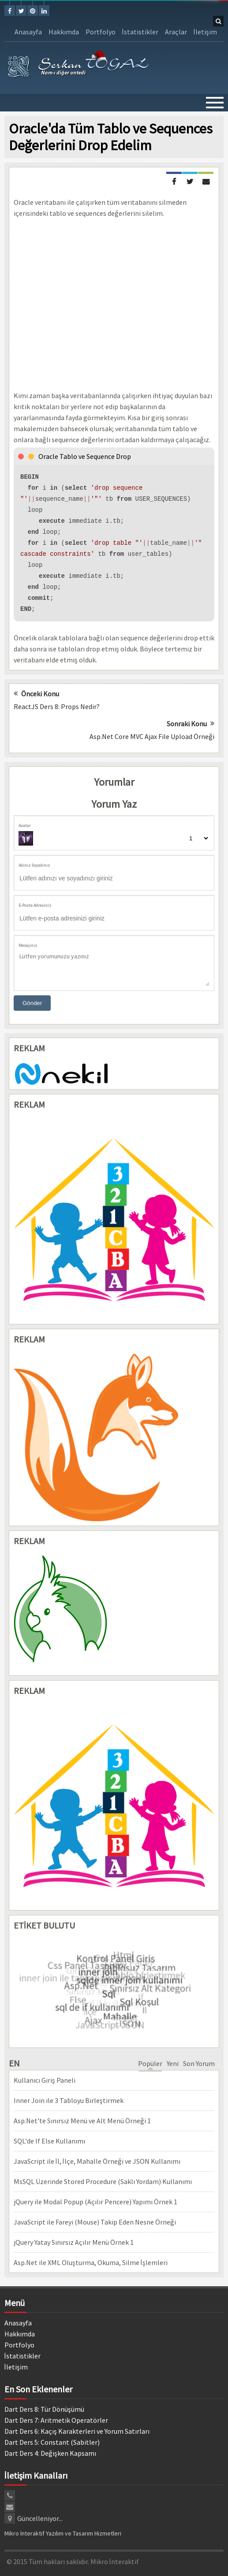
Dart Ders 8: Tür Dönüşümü (44, 2409)
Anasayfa (28, 31)
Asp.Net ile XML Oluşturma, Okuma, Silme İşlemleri (91, 2262)
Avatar (25, 825)
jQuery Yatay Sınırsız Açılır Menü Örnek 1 (74, 2242)
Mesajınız (28, 945)
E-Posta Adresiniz (35, 905)
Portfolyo (101, 31)
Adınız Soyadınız (34, 865)
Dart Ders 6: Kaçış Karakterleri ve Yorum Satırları (77, 2431)
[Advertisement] (114, 304)
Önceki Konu (36, 693)
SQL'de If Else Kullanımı (49, 2140)
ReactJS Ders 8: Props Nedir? (57, 706)
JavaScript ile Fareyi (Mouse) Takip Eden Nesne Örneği (95, 2222)
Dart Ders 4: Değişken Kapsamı (50, 2453)
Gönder (32, 1003)
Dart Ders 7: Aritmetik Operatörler (56, 2420)
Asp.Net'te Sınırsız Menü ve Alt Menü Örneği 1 (82, 2120)
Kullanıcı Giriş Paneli (44, 2080)
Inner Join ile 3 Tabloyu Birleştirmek (68, 2100)
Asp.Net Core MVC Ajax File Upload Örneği (152, 736)
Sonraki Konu (190, 723)
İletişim (205, 31)
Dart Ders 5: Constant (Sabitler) (52, 2442)
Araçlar (176, 31)
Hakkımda (64, 31)
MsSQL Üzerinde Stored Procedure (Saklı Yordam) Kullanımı (103, 2181)
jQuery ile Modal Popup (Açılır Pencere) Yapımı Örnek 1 (95, 2201)
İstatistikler (140, 31)
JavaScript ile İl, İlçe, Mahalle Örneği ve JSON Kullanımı (97, 2161)
